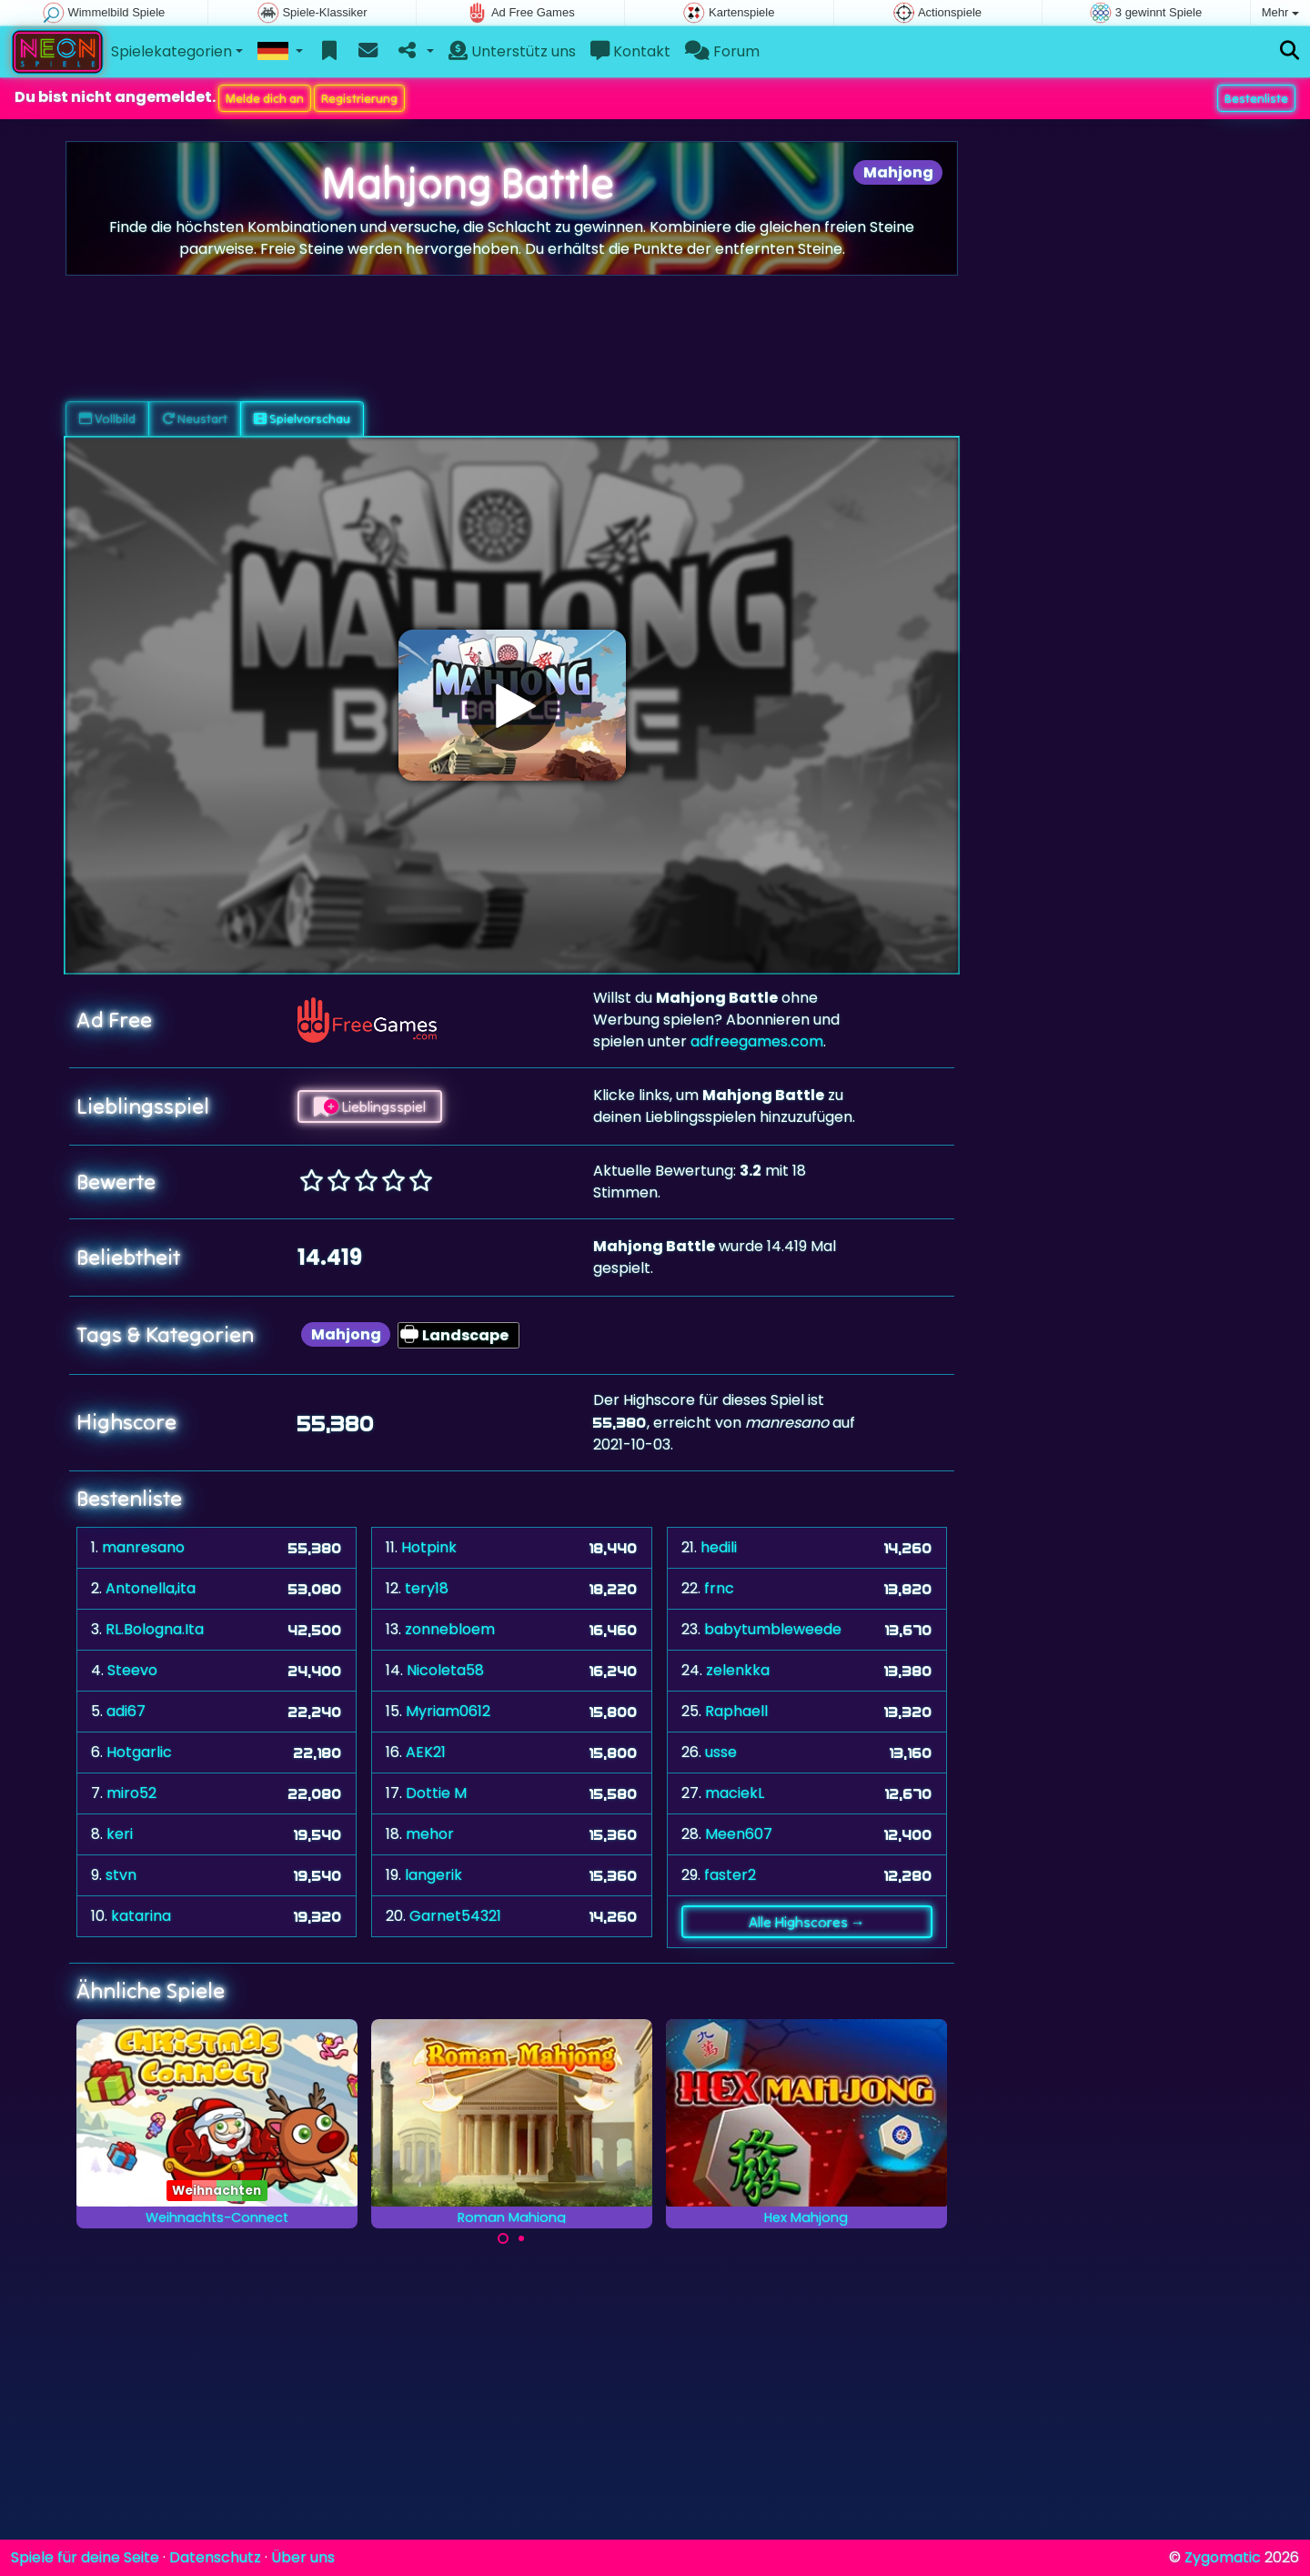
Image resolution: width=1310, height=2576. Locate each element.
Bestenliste (1256, 98)
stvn (121, 1874)
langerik (433, 1874)
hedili (718, 1547)
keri (119, 1833)
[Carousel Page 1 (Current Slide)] (503, 2238)
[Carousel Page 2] (521, 2238)
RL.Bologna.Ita (155, 1629)
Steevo (132, 1670)
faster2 (730, 1874)
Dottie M (436, 1793)
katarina (141, 1915)
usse (721, 1752)
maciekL (734, 1793)
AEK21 (426, 1752)
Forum (722, 51)
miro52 (131, 1793)
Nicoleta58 (445, 1670)
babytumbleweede (772, 1629)
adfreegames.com (756, 1041)
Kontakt (630, 51)
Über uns (303, 2557)
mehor (430, 1833)
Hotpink (429, 1547)
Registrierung (359, 98)
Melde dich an (265, 98)
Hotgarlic (139, 1752)
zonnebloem (450, 1629)
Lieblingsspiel (370, 1106)
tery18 (426, 1588)
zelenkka (738, 1670)
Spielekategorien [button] (171, 51)
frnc (719, 1588)
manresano (143, 1547)
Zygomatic (1222, 2557)
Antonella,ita (151, 1588)
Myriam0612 (448, 1711)
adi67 (126, 1711)
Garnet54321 (455, 1915)
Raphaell (736, 1711)
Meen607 (738, 1833)
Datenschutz (215, 2557)
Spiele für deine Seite (85, 2557)
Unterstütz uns (512, 51)
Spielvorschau (302, 418)
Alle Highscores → (807, 1922)
